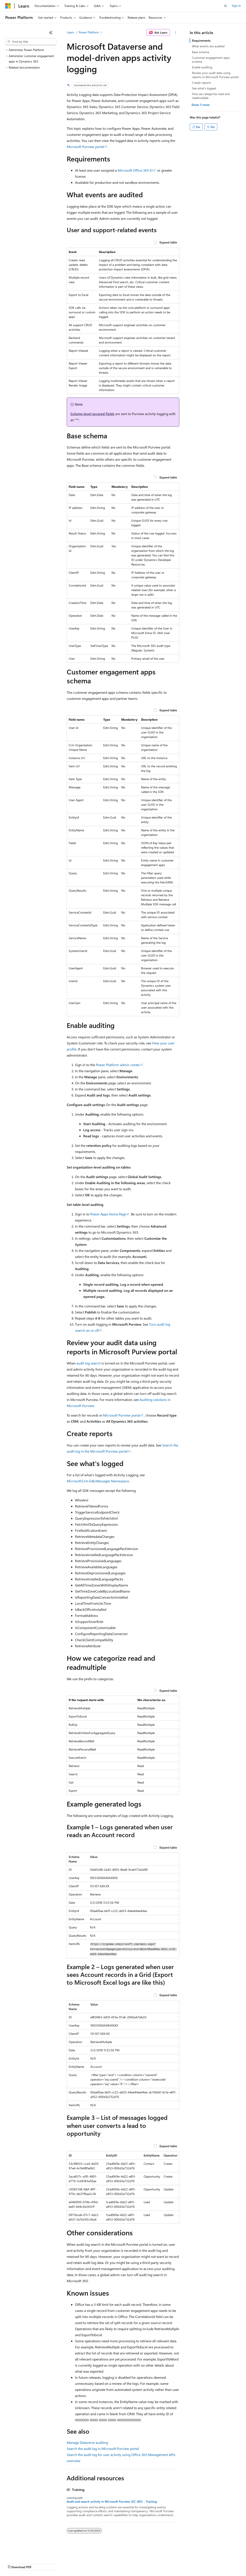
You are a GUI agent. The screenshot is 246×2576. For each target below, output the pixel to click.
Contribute (78, 2563)
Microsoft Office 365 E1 (135, 170)
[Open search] (225, 6)
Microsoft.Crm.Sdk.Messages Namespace (98, 1481)
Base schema (200, 52)
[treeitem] (30, 50)
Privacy (95, 2563)
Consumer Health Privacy (125, 2563)
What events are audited (208, 46)
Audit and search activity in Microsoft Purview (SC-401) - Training (112, 2502)
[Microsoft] (8, 6)
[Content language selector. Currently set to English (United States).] (25, 2552)
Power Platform (89, 32)
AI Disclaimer (14, 2563)
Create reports (201, 83)
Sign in (236, 5)
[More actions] (175, 32)
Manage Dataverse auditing (87, 2442)
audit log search (88, 1363)
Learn (70, 32)
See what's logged (204, 88)
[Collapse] (50, 32)
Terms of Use (158, 2563)
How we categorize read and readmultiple (211, 96)
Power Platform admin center (118, 1064)
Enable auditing (202, 67)
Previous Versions (39, 2563)
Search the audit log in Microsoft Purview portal (103, 2448)
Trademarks (180, 2563)
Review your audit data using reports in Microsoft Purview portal (215, 75)
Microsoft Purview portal (85, 146)
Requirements (201, 40)
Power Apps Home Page (108, 1214)
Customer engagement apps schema (211, 60)
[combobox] (30, 41)
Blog (59, 2563)
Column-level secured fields (92, 413)
